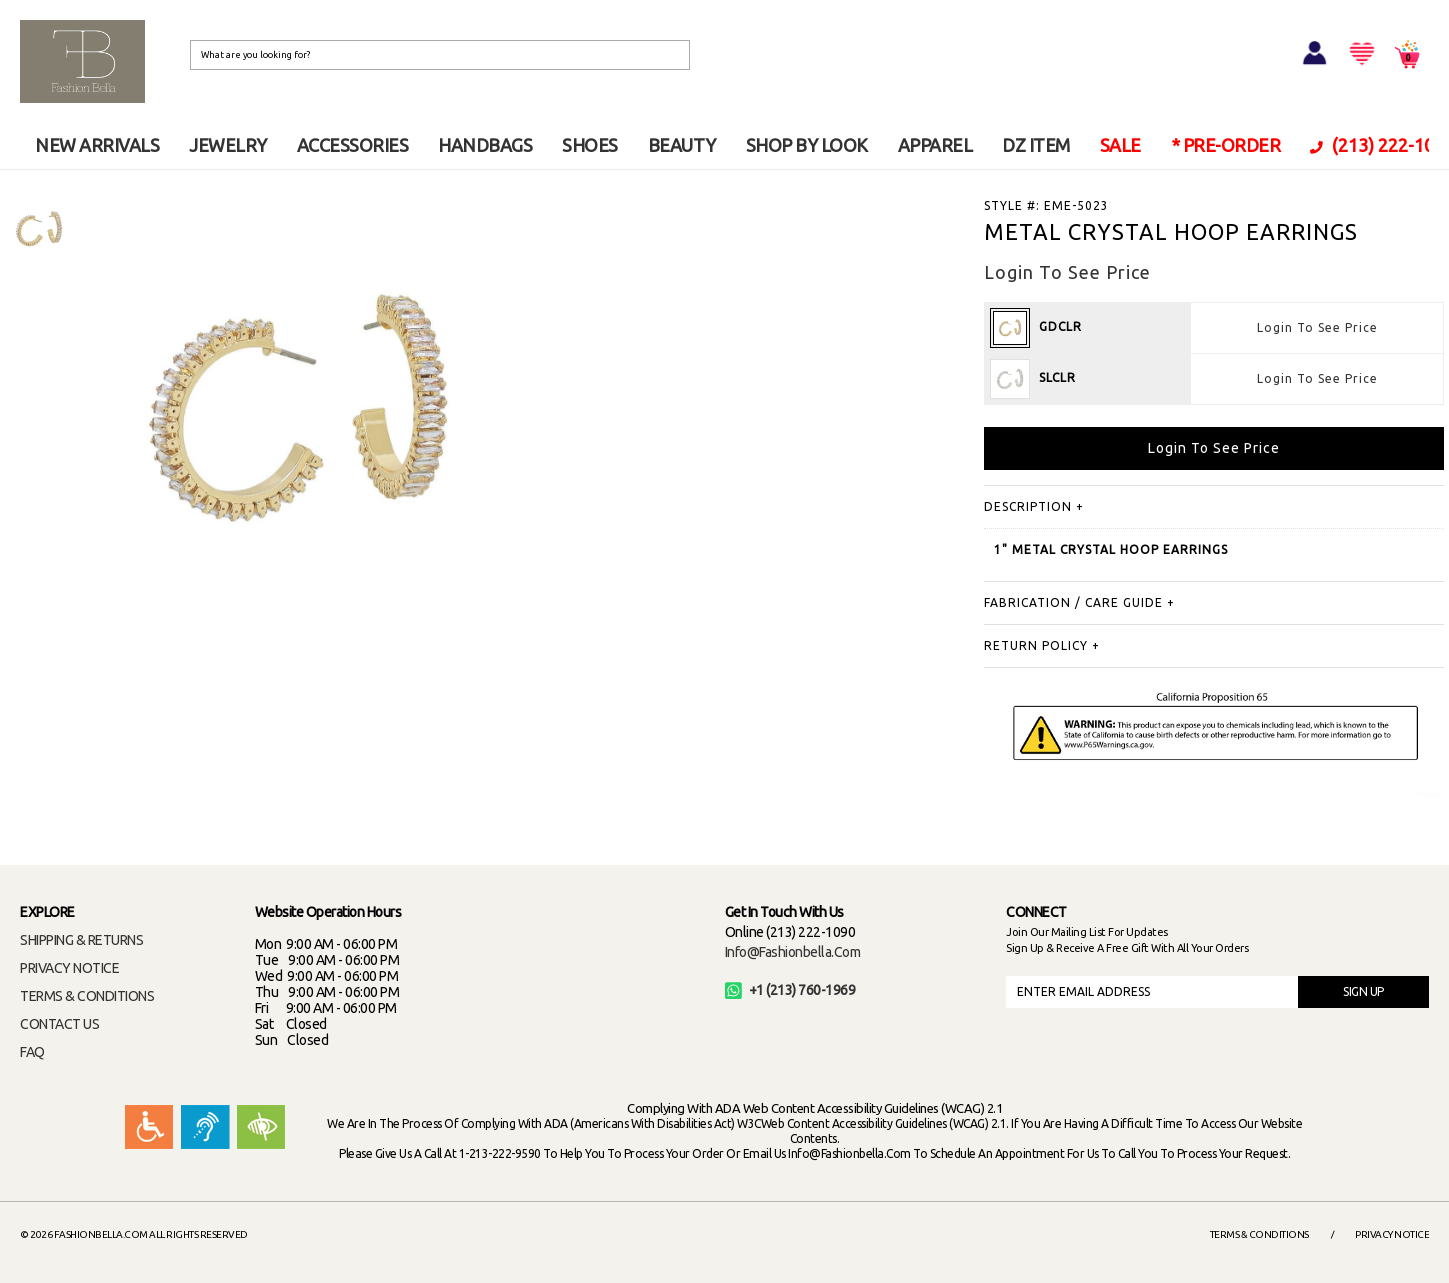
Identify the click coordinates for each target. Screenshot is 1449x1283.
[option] (39, 229)
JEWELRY (228, 145)
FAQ (32, 1052)
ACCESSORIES (353, 145)
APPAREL (935, 145)
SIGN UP (1363, 991)
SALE (1120, 145)
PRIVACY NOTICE (69, 968)
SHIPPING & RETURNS (81, 940)
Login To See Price (1317, 327)
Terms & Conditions (1259, 1234)
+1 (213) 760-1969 (790, 990)
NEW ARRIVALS (97, 145)
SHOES (590, 145)
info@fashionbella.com (793, 952)
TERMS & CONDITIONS (87, 996)
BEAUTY (682, 145)
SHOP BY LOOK (807, 145)
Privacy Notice (1392, 1234)
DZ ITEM (1036, 145)
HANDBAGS (485, 145)
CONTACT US (59, 1024)
